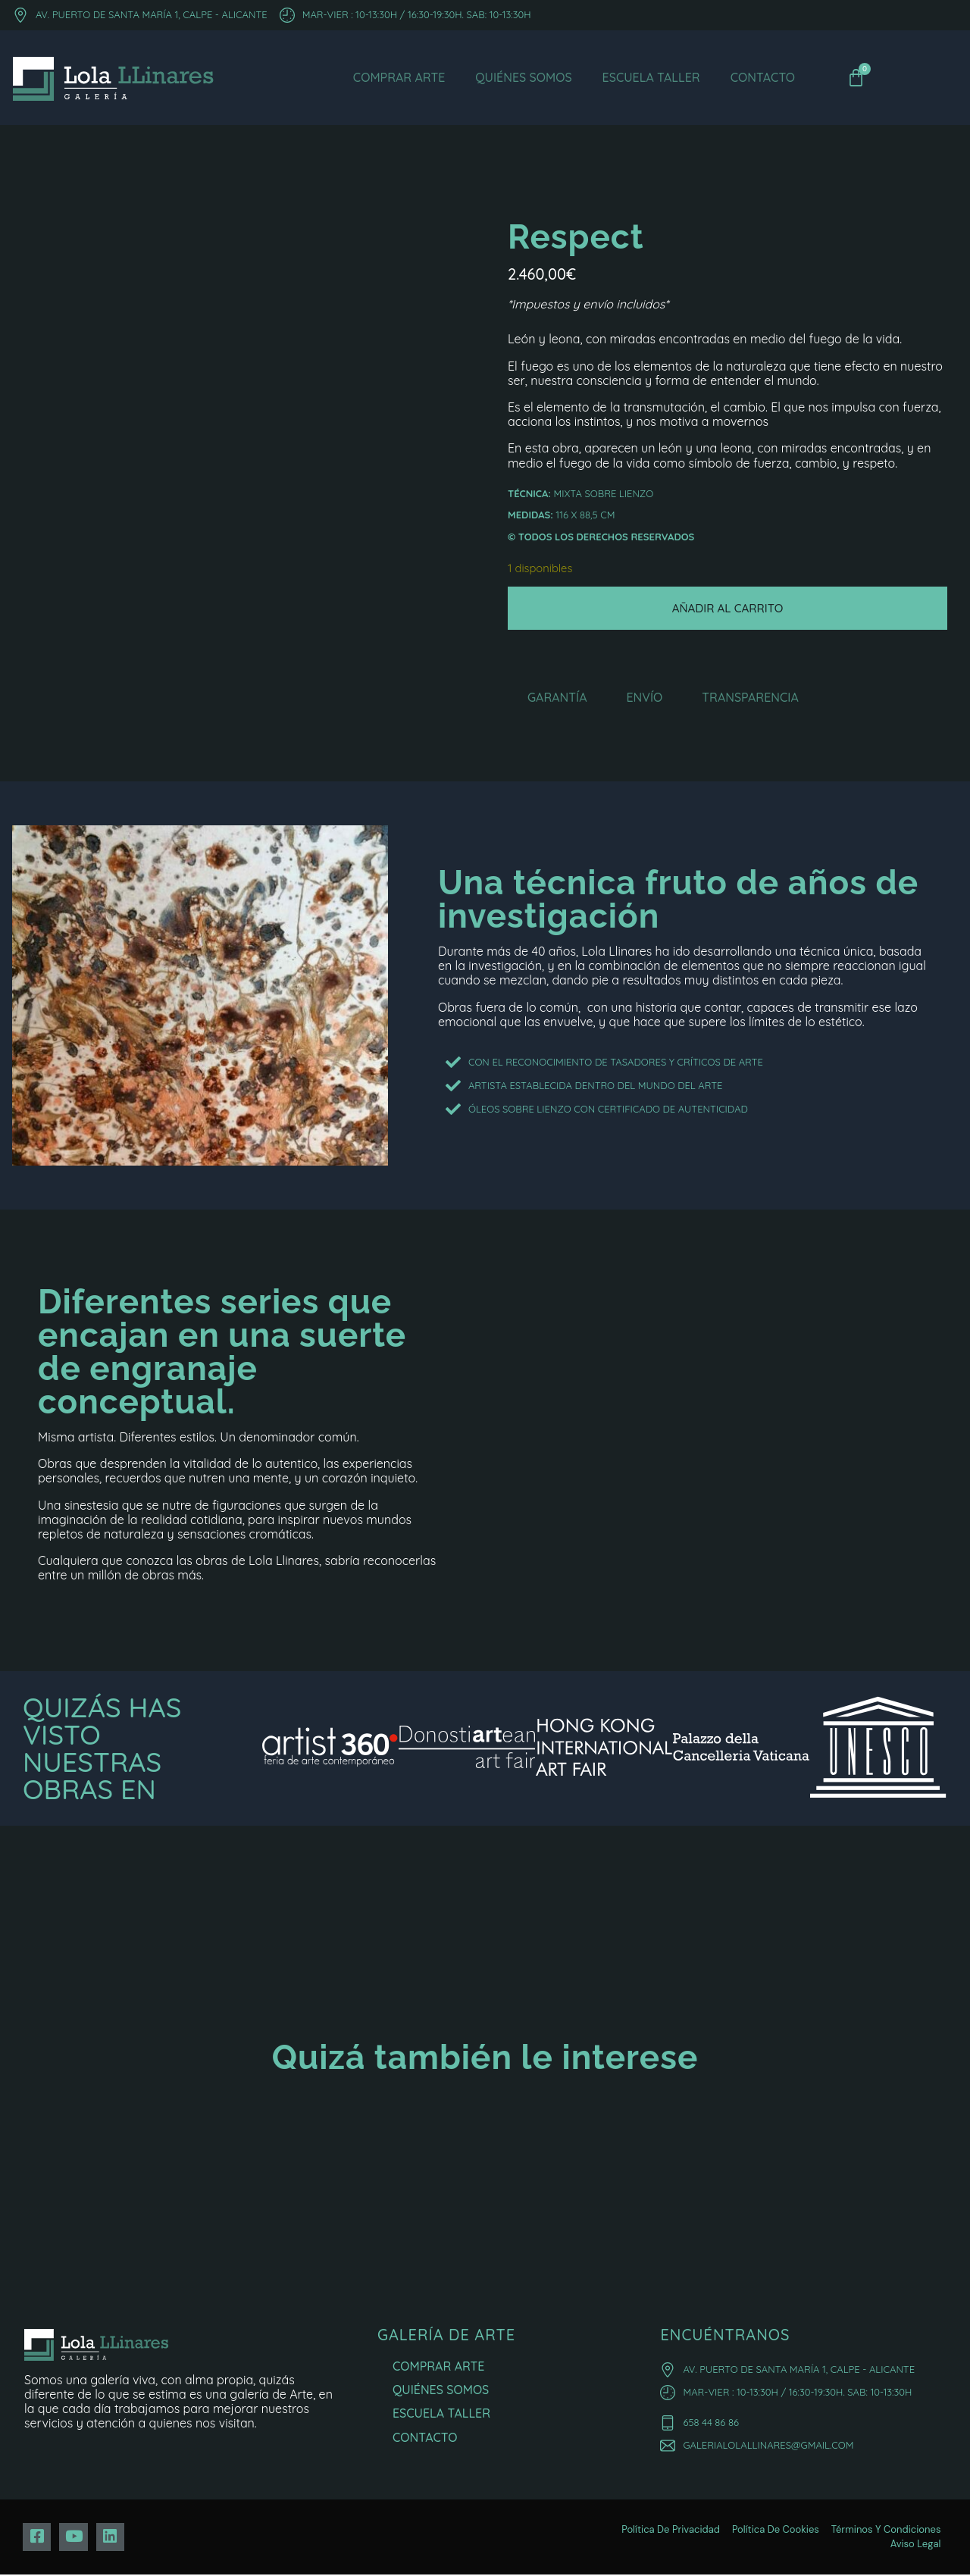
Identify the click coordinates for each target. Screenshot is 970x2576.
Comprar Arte (399, 77)
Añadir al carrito (728, 608)
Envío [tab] (644, 698)
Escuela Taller (651, 77)
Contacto (763, 77)
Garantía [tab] (557, 698)
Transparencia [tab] (750, 698)
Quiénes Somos (523, 77)
